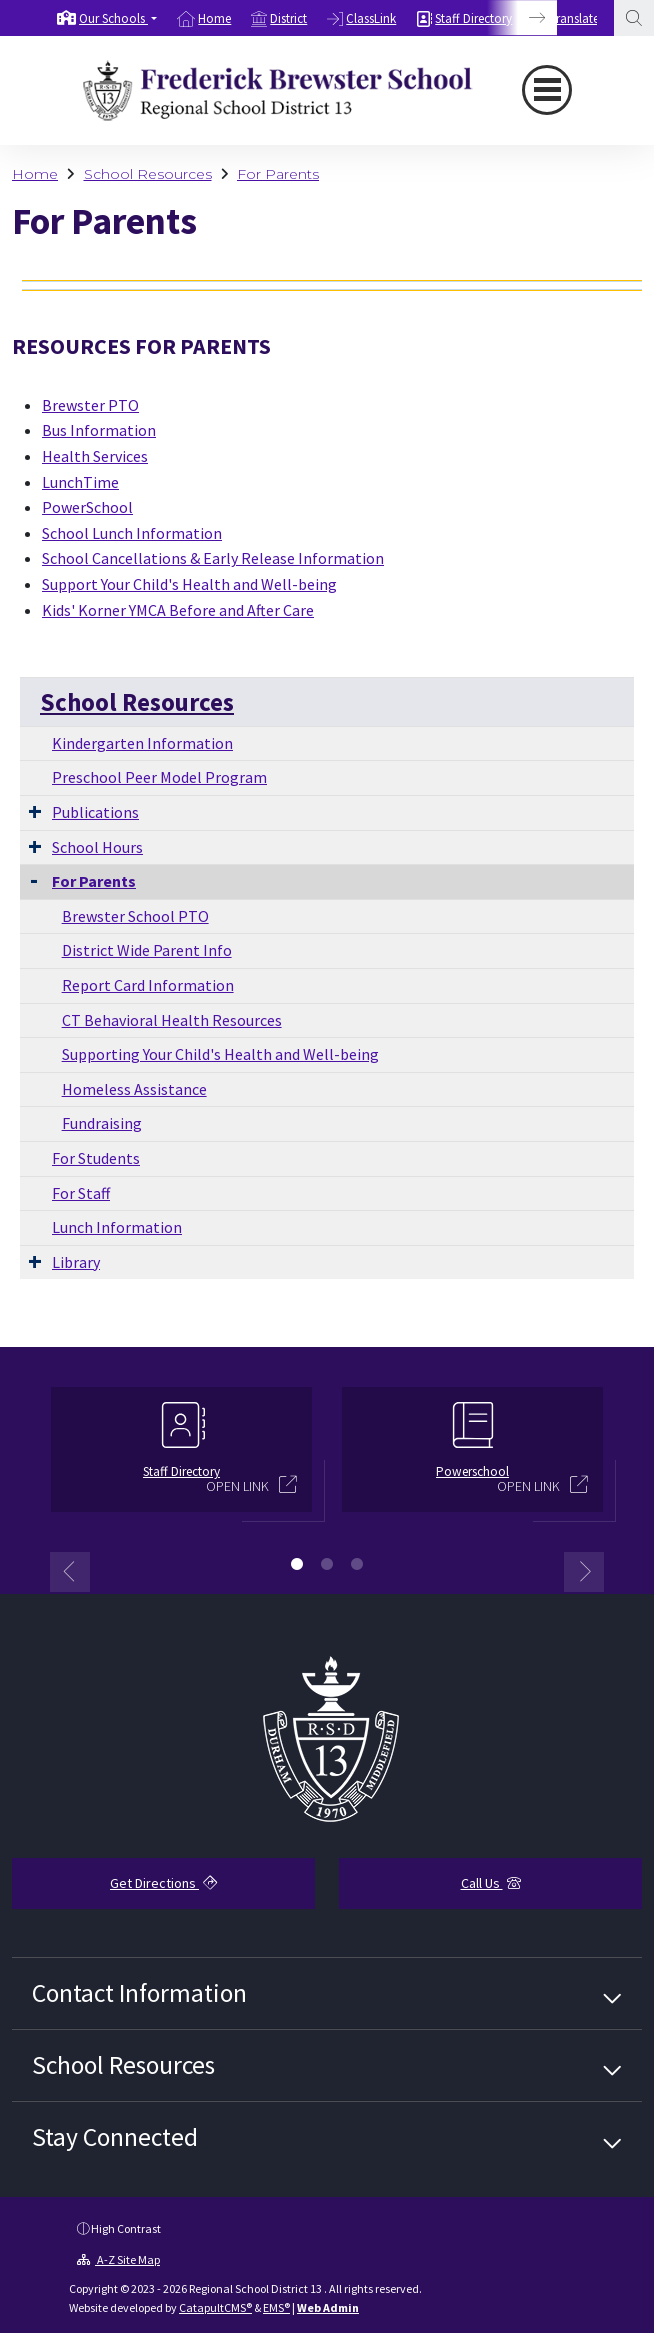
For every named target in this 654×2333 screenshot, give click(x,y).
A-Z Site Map (118, 2259)
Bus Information (99, 430)
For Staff (81, 1193)
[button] (118, 18)
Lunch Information (117, 1227)
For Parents (278, 174)
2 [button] (327, 1564)
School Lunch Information (132, 533)
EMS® (276, 2307)
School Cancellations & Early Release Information (213, 558)
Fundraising (102, 1123)
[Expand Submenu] (35, 811)
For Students (96, 1158)
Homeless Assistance (134, 1089)
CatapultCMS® (215, 2307)
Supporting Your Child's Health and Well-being (220, 1054)
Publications (95, 812)
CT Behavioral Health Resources (172, 1020)
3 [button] (357, 1564)
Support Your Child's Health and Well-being (189, 584)
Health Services (95, 456)
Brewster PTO (90, 405)
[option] (107, 18)
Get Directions (163, 1883)
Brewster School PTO (135, 916)
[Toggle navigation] (547, 90)
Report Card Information (148, 985)
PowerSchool (87, 507)
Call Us (491, 1883)
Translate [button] (576, 18)
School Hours (97, 847)
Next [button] (584, 1572)
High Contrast (126, 2228)
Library (76, 1262)
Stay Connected (115, 2137)
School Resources (148, 174)
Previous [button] (70, 1572)
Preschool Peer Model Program (159, 777)
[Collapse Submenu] (34, 879)
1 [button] (297, 1564)
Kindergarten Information (142, 743)
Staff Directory (473, 18)
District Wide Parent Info (147, 950)
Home (214, 18)
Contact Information (139, 1993)
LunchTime (80, 482)
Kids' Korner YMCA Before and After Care (178, 610)
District (288, 18)
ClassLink (371, 18)
